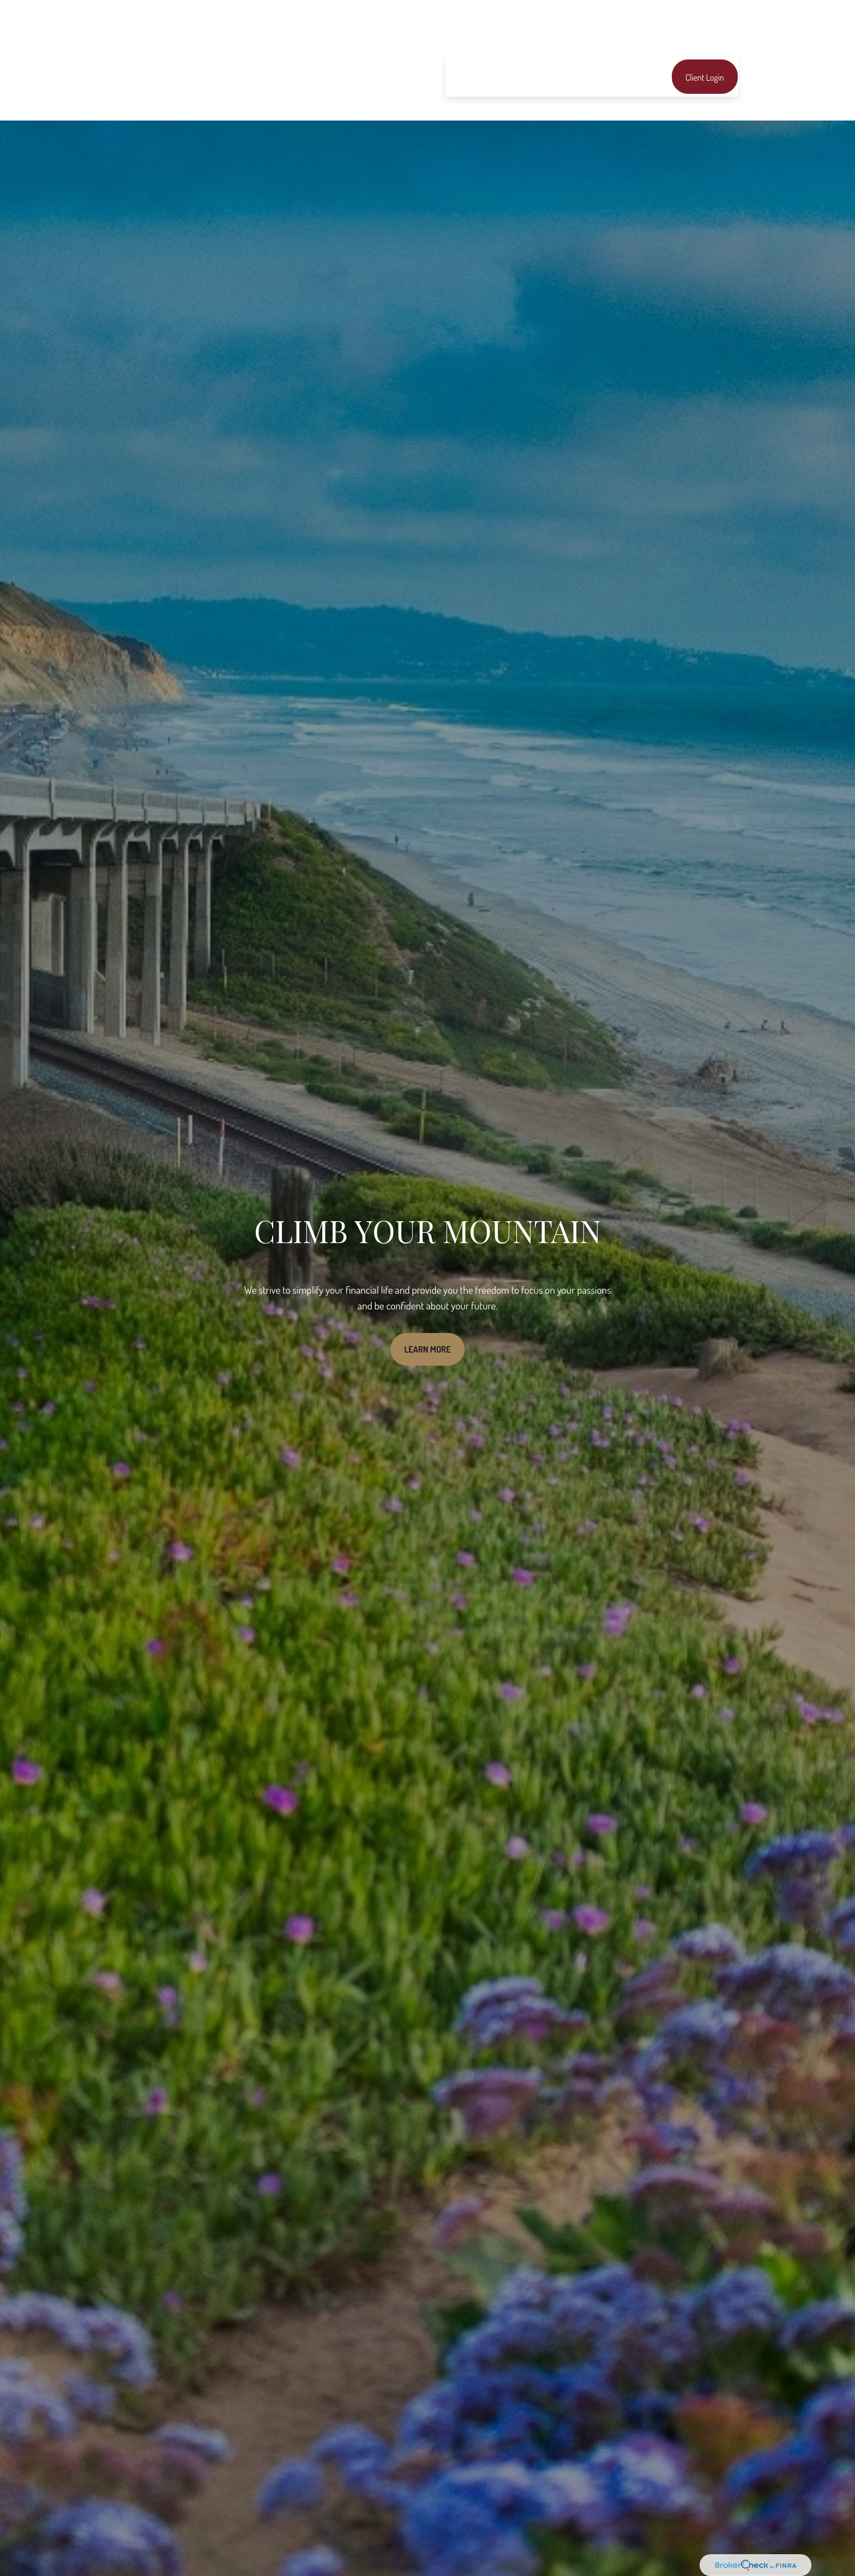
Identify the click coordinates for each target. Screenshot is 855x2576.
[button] (461, 43)
